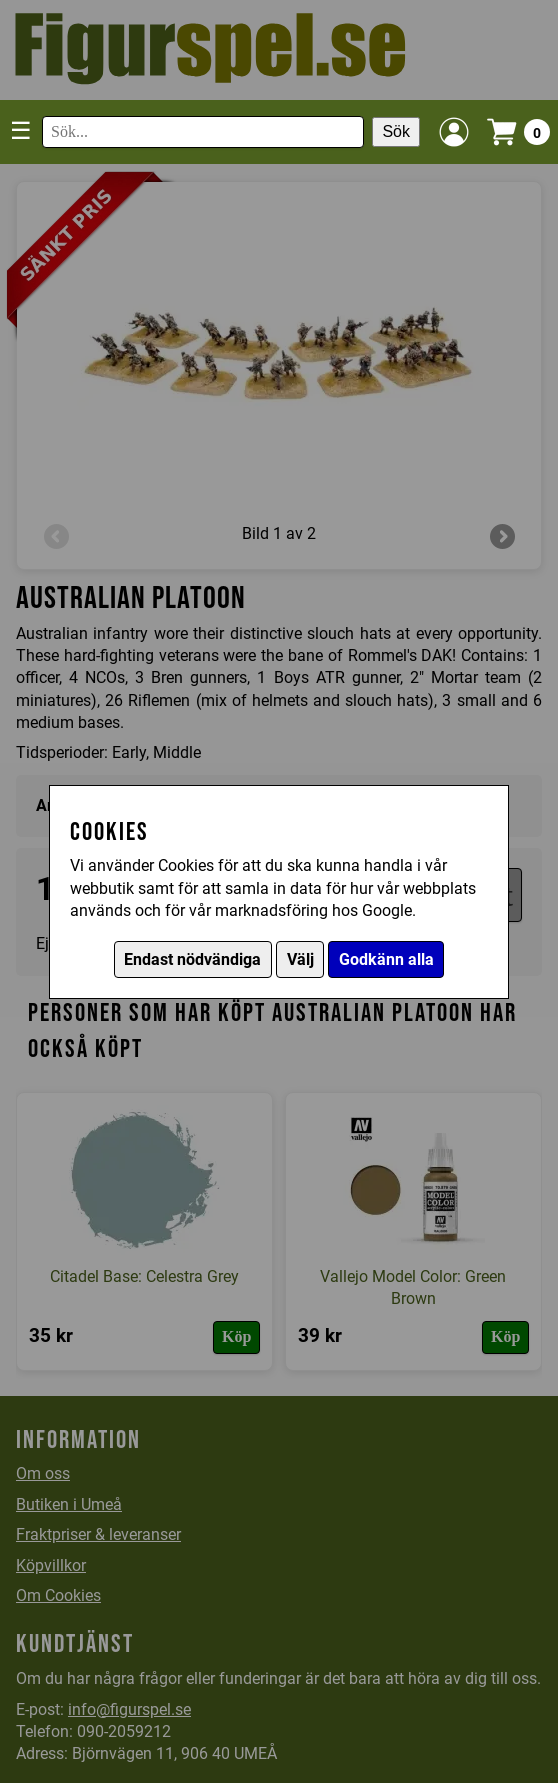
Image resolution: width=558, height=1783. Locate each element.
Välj (300, 959)
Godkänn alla (386, 959)
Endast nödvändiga (192, 959)
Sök (396, 131)
